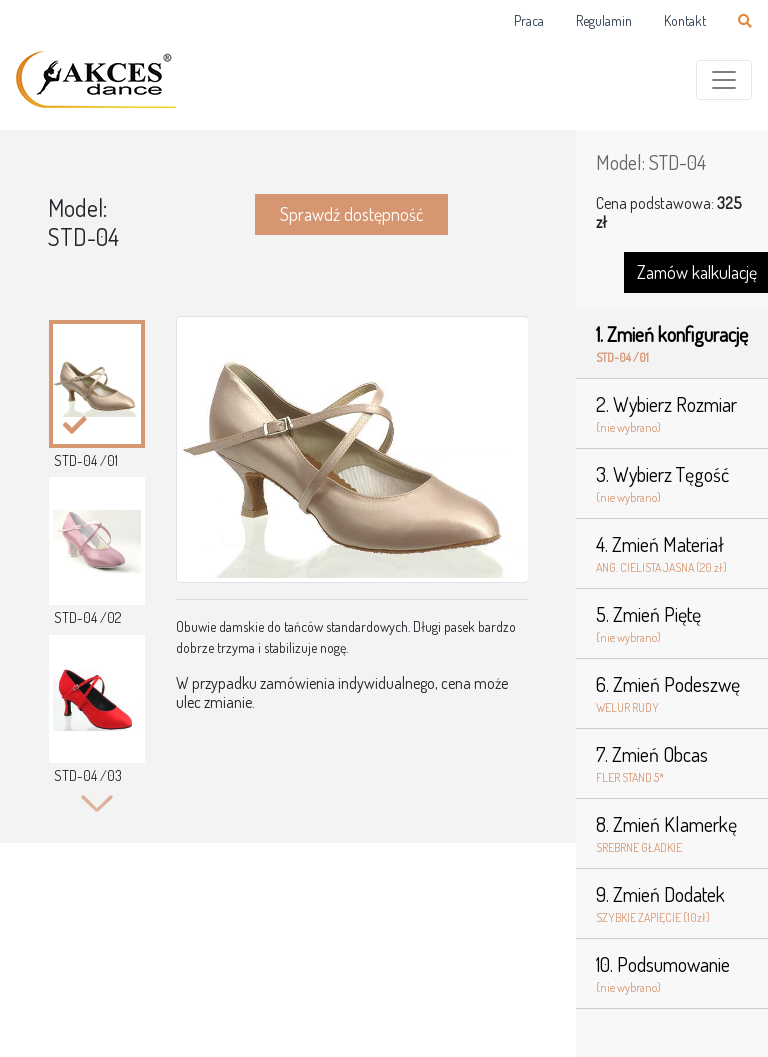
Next (96, 803)
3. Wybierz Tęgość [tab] (672, 484)
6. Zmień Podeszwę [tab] (672, 694)
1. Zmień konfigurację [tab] (672, 344)
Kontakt (685, 20)
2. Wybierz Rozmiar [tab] (672, 414)
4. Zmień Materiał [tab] (672, 554)
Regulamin (604, 20)
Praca (529, 20)
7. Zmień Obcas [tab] (672, 764)
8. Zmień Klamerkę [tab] (672, 834)
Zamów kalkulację (697, 272)
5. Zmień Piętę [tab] (672, 624)
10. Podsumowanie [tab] (672, 974)
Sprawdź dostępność (351, 214)
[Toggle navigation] (724, 80)
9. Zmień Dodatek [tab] (672, 904)
